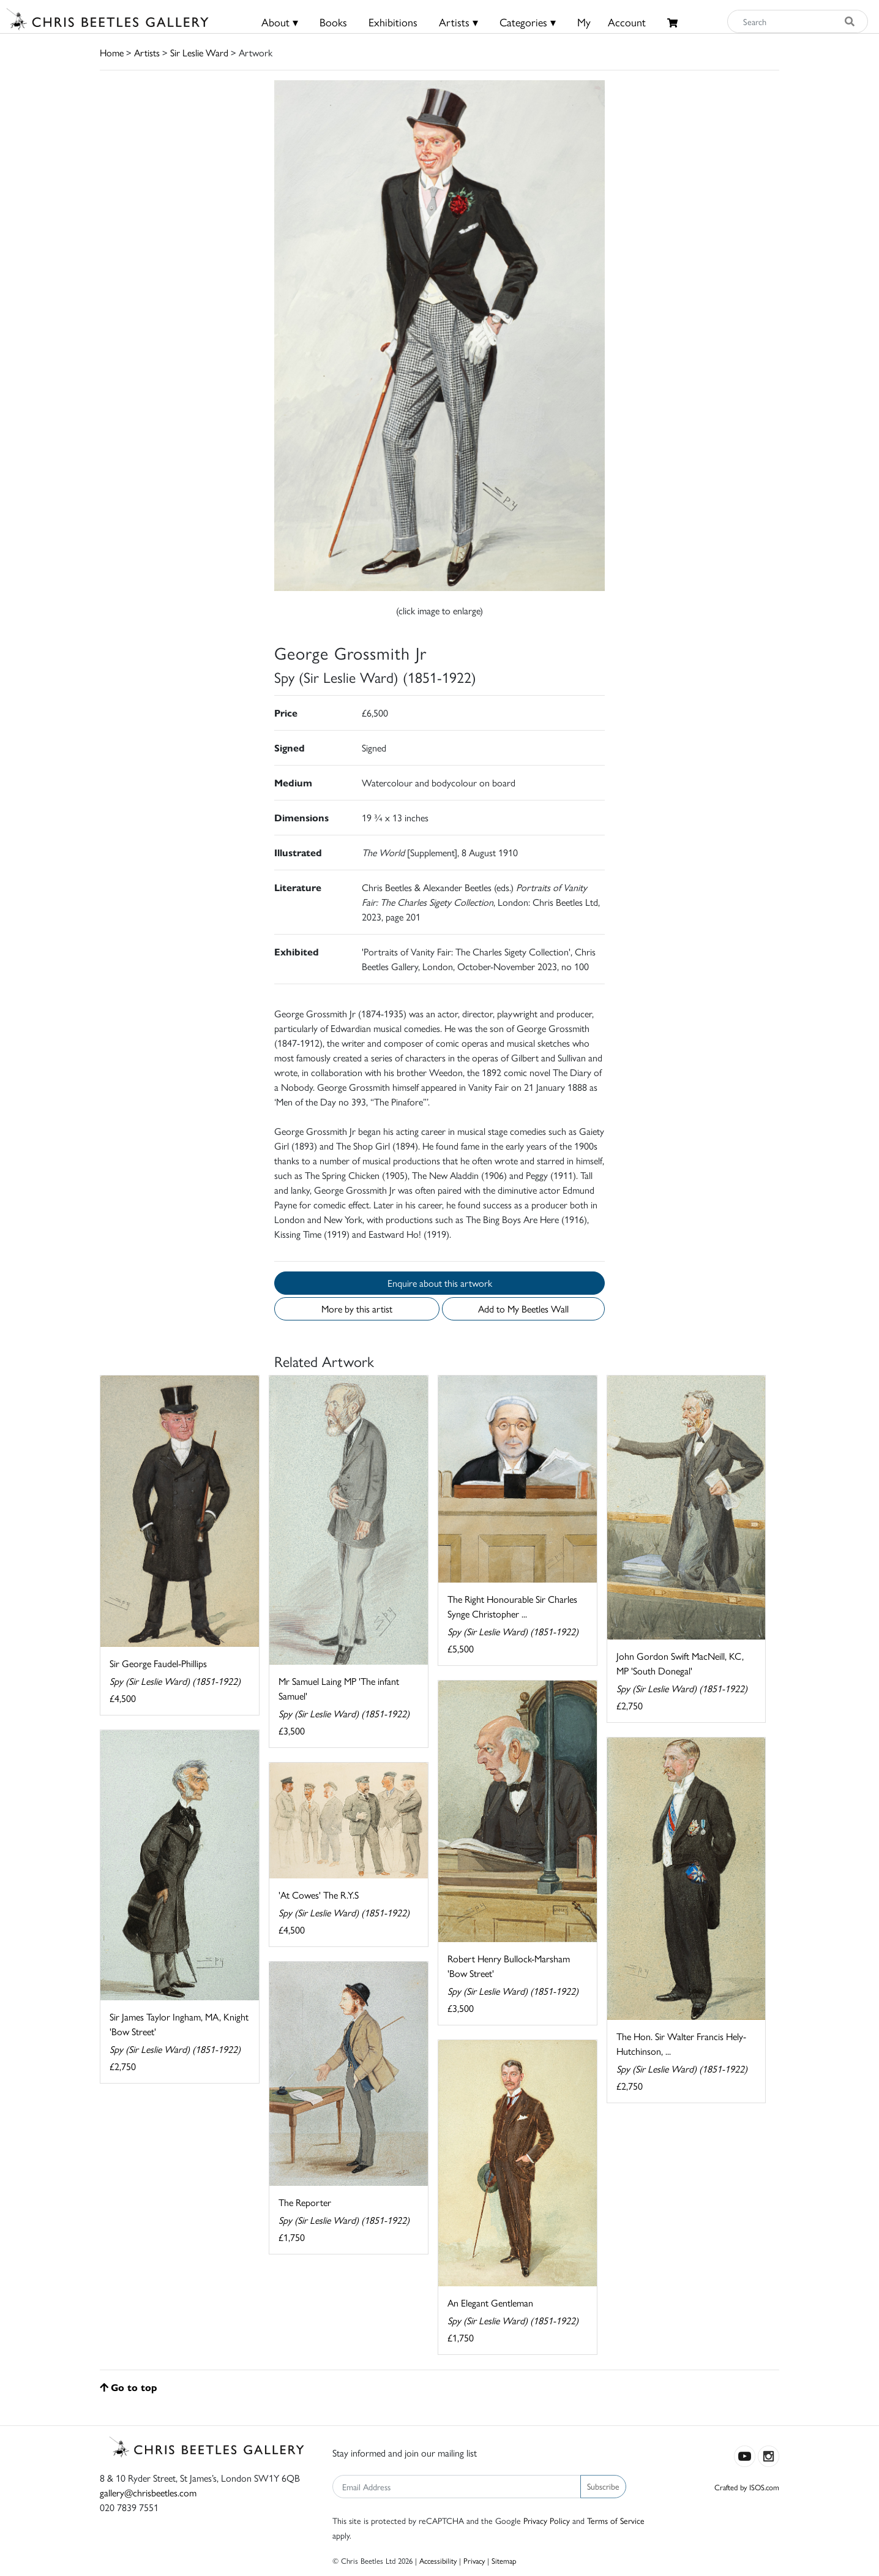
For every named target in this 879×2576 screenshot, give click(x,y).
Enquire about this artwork (439, 1283)
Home (112, 52)
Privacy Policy (546, 2520)
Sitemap (504, 2560)
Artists (147, 52)
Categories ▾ (527, 21)
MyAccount (611, 21)
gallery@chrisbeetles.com (148, 2492)
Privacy (474, 2560)
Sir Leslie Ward (199, 52)
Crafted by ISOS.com (746, 2487)
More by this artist (356, 1308)
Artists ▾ (458, 21)
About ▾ (279, 21)
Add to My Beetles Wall (523, 1308)
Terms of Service (616, 2520)
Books (333, 21)
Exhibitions (392, 21)
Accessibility (438, 2560)
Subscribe (603, 2486)
